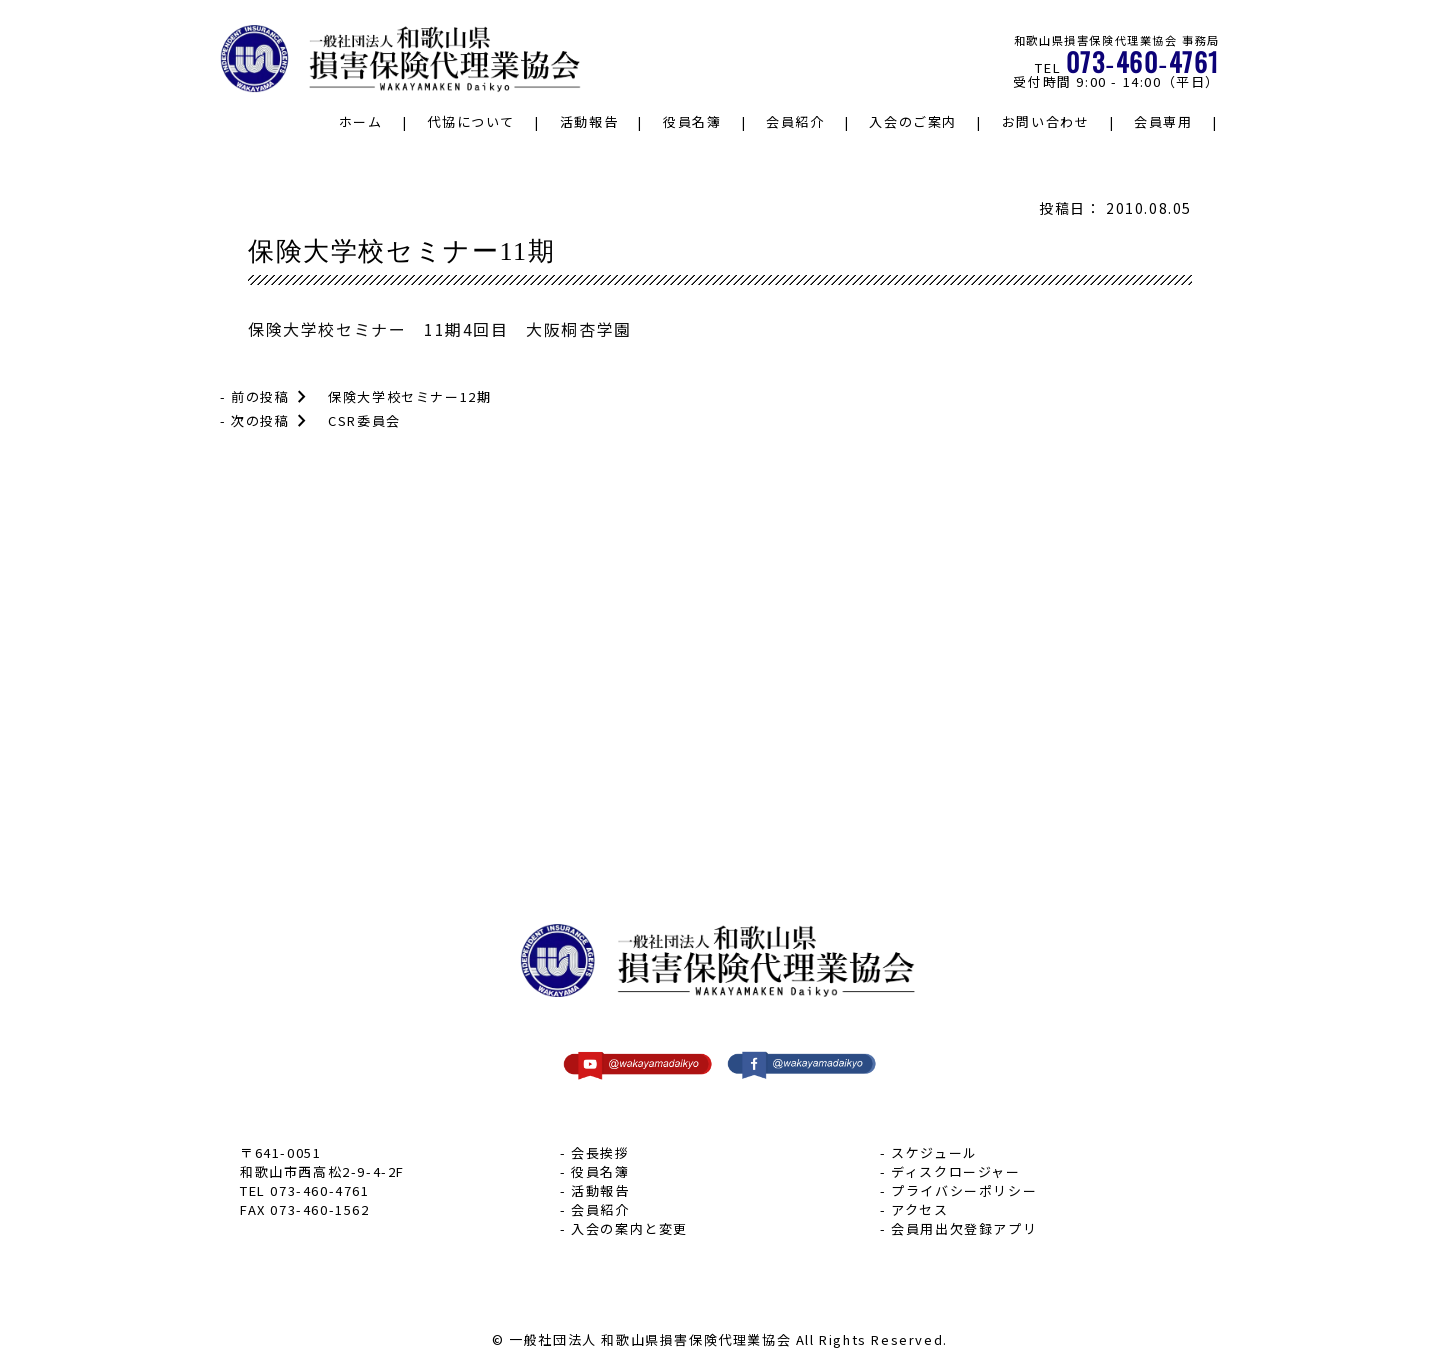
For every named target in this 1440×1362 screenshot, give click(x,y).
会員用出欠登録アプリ (964, 1228)
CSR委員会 (364, 420)
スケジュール (934, 1152)
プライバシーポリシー (964, 1190)
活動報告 (589, 121)
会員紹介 (795, 121)
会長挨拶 (600, 1152)
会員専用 (1163, 121)
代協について (471, 121)
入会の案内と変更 (629, 1228)
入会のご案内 (913, 121)
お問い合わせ (1046, 121)
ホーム (361, 121)
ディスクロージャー (955, 1171)
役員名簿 (692, 121)
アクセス (919, 1209)
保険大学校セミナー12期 (409, 396)
